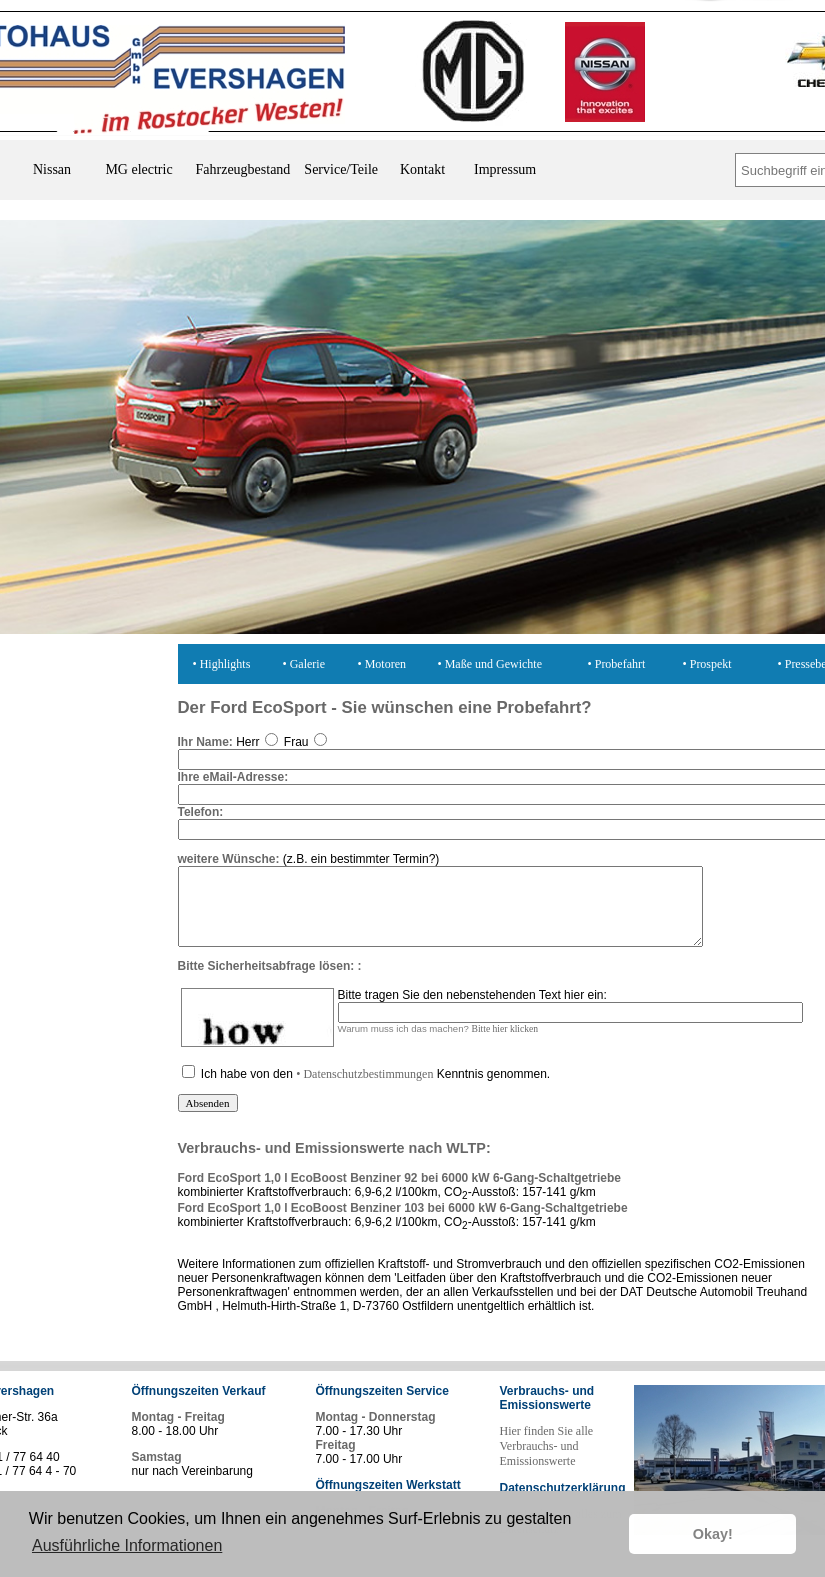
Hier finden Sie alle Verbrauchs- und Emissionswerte (547, 1461)
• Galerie (304, 664)
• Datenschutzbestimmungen (364, 1089)
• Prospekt (707, 664)
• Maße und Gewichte (490, 664)
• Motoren (382, 664)
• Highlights (222, 664)
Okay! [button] (713, 1534)
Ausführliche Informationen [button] (127, 1545)
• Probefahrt (617, 664)
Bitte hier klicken (505, 1043)
